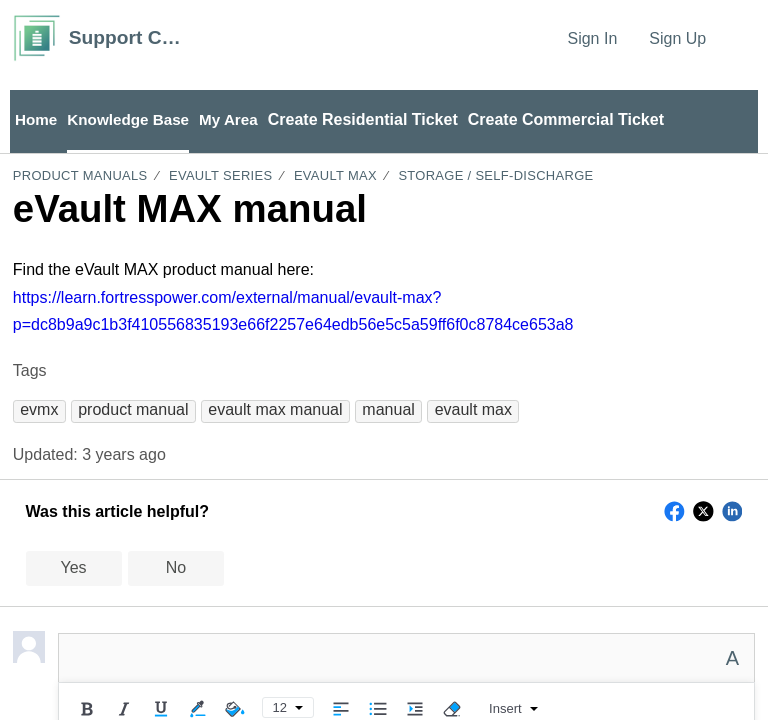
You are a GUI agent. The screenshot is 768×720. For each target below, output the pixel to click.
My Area (238, 120)
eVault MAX (335, 177)
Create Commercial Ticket (577, 119)
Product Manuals (80, 177)
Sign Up (677, 38)
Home (37, 120)
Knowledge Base (133, 120)
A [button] (732, 659)
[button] (39, 410)
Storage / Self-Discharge (495, 177)
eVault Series (220, 177)
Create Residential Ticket (374, 119)
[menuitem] (742, 38)
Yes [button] (74, 569)
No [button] (176, 569)
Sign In (592, 38)
